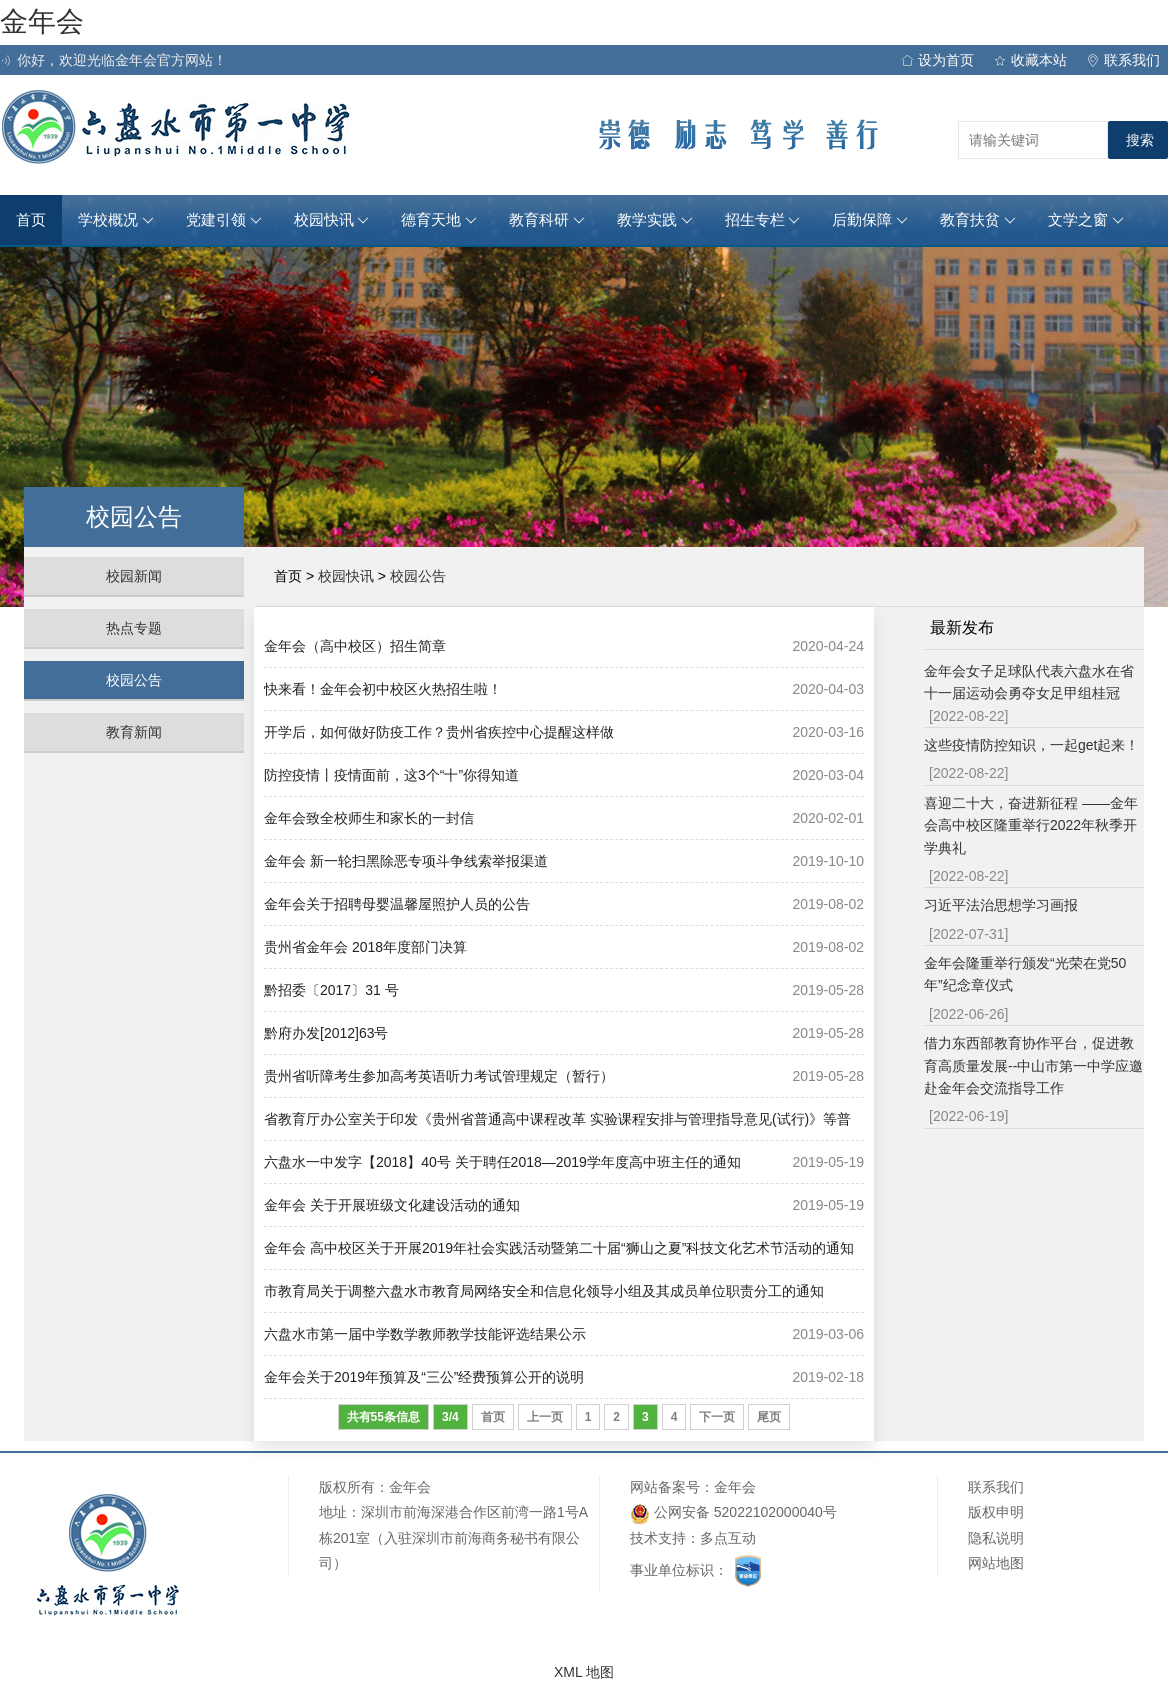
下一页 (717, 1417)
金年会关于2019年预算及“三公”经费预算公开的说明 (424, 1377)
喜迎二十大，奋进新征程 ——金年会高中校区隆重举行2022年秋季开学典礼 (1031, 825)
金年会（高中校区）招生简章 (355, 646)
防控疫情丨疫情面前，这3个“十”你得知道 (391, 775)
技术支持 (658, 1538)
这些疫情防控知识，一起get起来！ (1031, 745)
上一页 (545, 1417)
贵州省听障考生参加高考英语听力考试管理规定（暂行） (439, 1076)
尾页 (769, 1417)
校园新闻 (134, 576)
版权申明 (996, 1512)
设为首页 (937, 60)
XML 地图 (584, 1672)
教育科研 (547, 220)
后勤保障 (870, 220)
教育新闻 (134, 732)
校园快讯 (332, 220)
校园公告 (134, 680)
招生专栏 (763, 220)
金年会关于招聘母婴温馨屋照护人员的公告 (397, 904)
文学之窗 (1086, 220)
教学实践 (655, 220)
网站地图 (996, 1563)
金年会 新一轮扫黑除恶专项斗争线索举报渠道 (406, 861)
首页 (31, 220)
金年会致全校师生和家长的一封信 (369, 818)
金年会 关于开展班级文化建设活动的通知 (392, 1205)
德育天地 (439, 220)
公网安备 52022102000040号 (733, 1513)
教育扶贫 (978, 220)
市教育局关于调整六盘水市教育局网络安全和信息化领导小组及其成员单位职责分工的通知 (544, 1291)
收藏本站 (1030, 60)
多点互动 (728, 1538)
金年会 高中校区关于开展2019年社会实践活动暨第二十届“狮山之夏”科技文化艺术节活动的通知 (559, 1248)
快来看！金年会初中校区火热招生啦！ (383, 689)
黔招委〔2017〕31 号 (331, 990)
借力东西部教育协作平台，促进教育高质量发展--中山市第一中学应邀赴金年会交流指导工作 (1033, 1065)
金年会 (42, 21)
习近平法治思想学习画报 (1001, 905)
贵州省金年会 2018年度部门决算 (365, 947)
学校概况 (116, 220)
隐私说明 (996, 1538)
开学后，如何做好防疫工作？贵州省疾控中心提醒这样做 (439, 732)
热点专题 (134, 628)
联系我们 (1123, 60)
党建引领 (224, 220)
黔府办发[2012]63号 (326, 1033)
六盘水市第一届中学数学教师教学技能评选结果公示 (425, 1334)
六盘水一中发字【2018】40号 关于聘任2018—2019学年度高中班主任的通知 (502, 1162)
